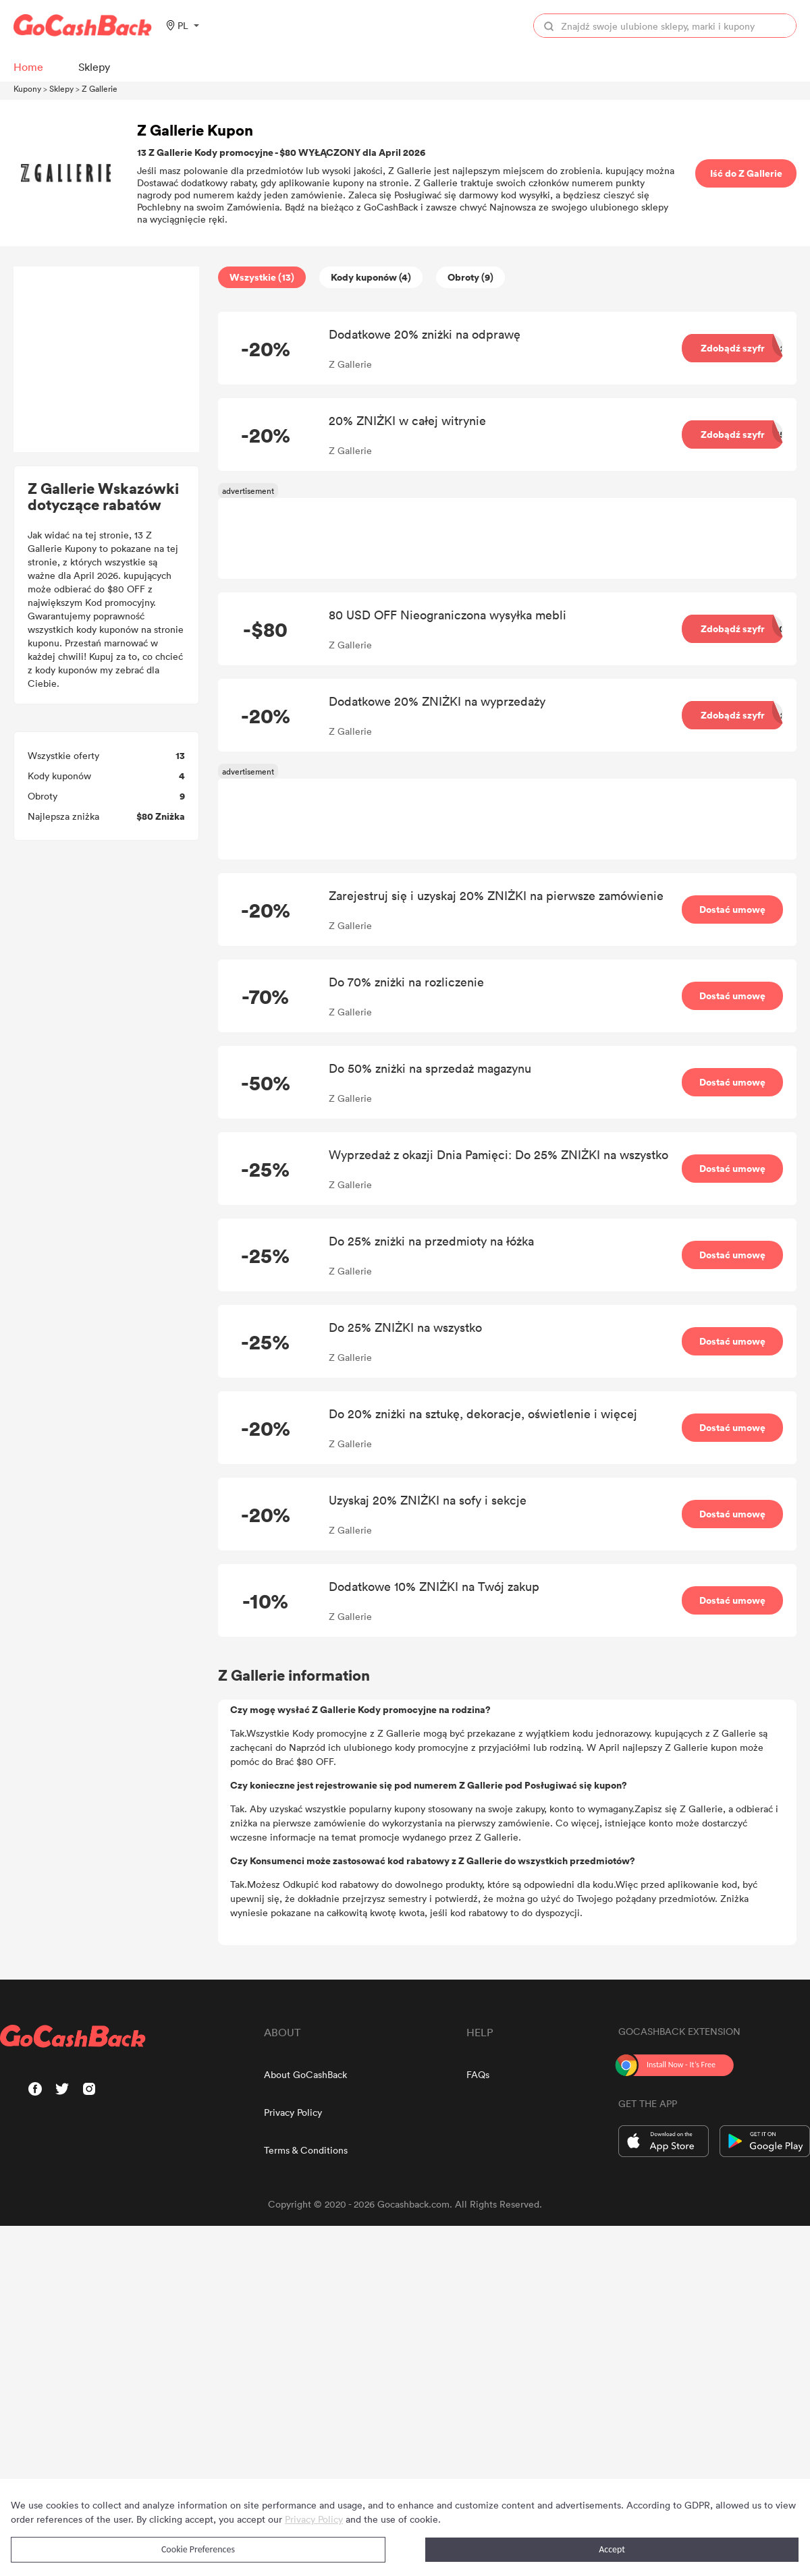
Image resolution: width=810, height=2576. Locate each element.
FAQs (477, 2074)
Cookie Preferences (198, 2549)
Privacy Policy (293, 2112)
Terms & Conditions (306, 2150)
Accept (612, 2549)
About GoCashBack (305, 2074)
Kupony (27, 88)
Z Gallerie (99, 88)
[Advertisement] (106, 359)
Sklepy (61, 88)
